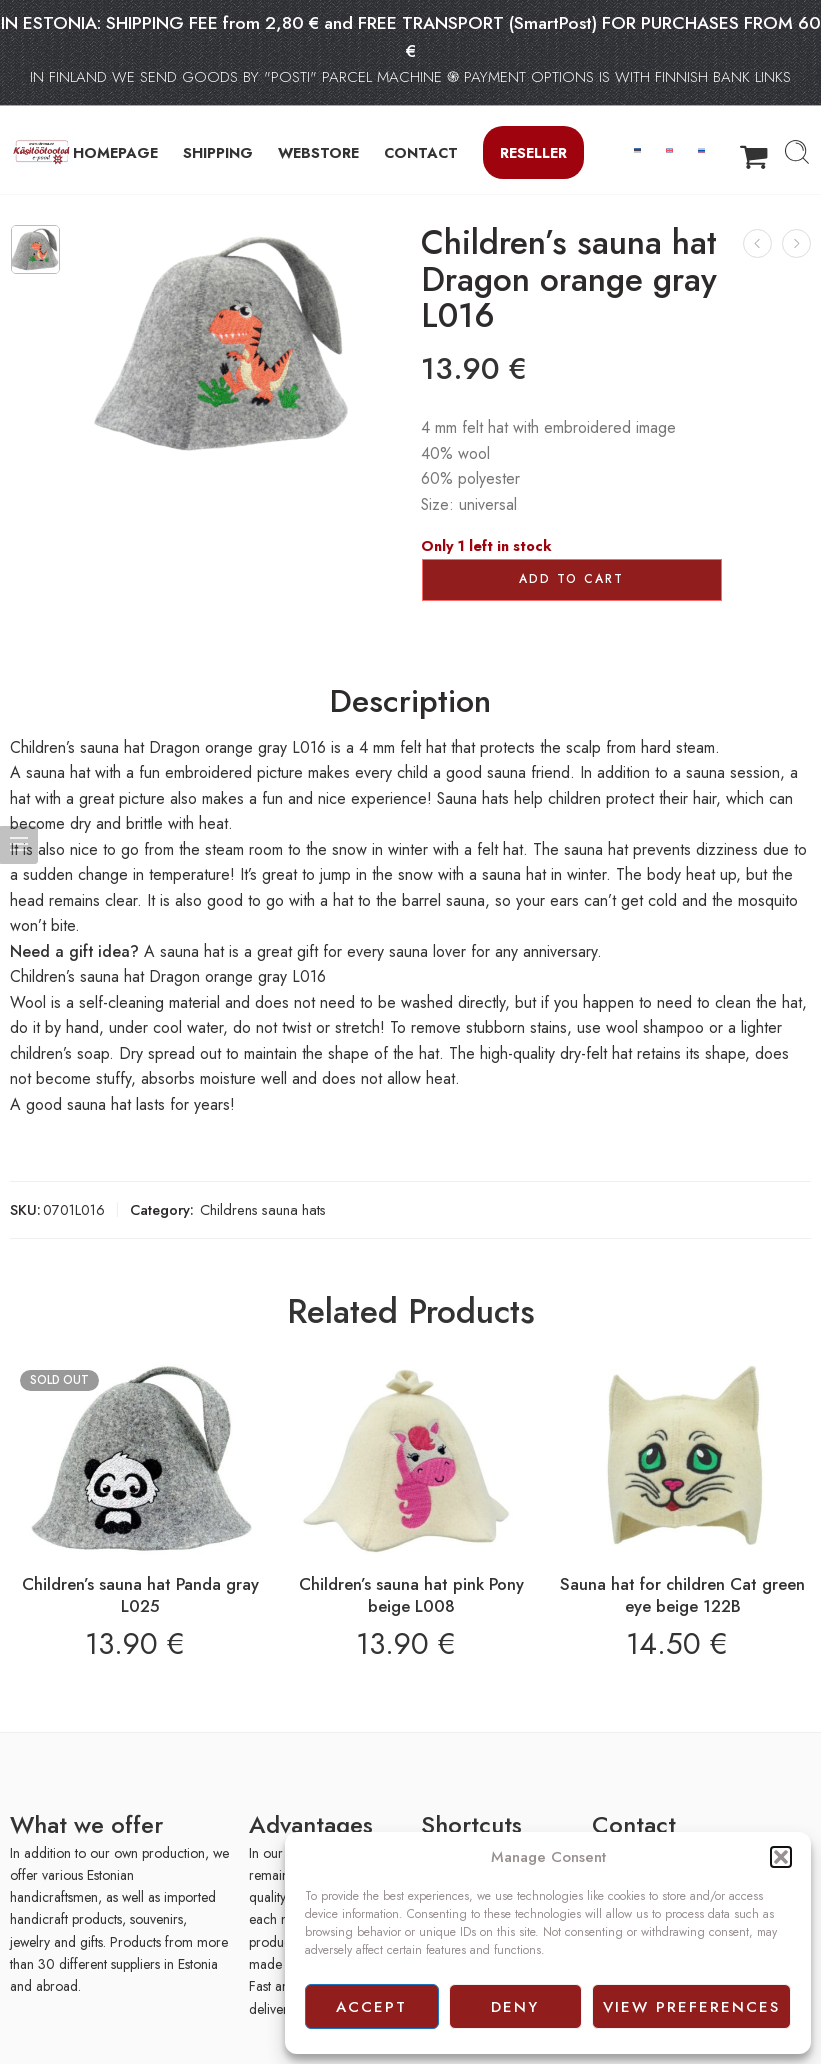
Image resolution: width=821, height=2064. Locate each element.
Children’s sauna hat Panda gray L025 (140, 1595)
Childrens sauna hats (263, 1209)
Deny (515, 2007)
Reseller (533, 152)
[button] (781, 1857)
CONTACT (421, 152)
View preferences (691, 2007)
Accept (371, 2007)
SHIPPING (218, 152)
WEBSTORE (318, 152)
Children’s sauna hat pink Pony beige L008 (411, 1595)
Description (410, 702)
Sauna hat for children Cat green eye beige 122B (682, 1595)
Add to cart (571, 579)
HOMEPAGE (115, 152)
